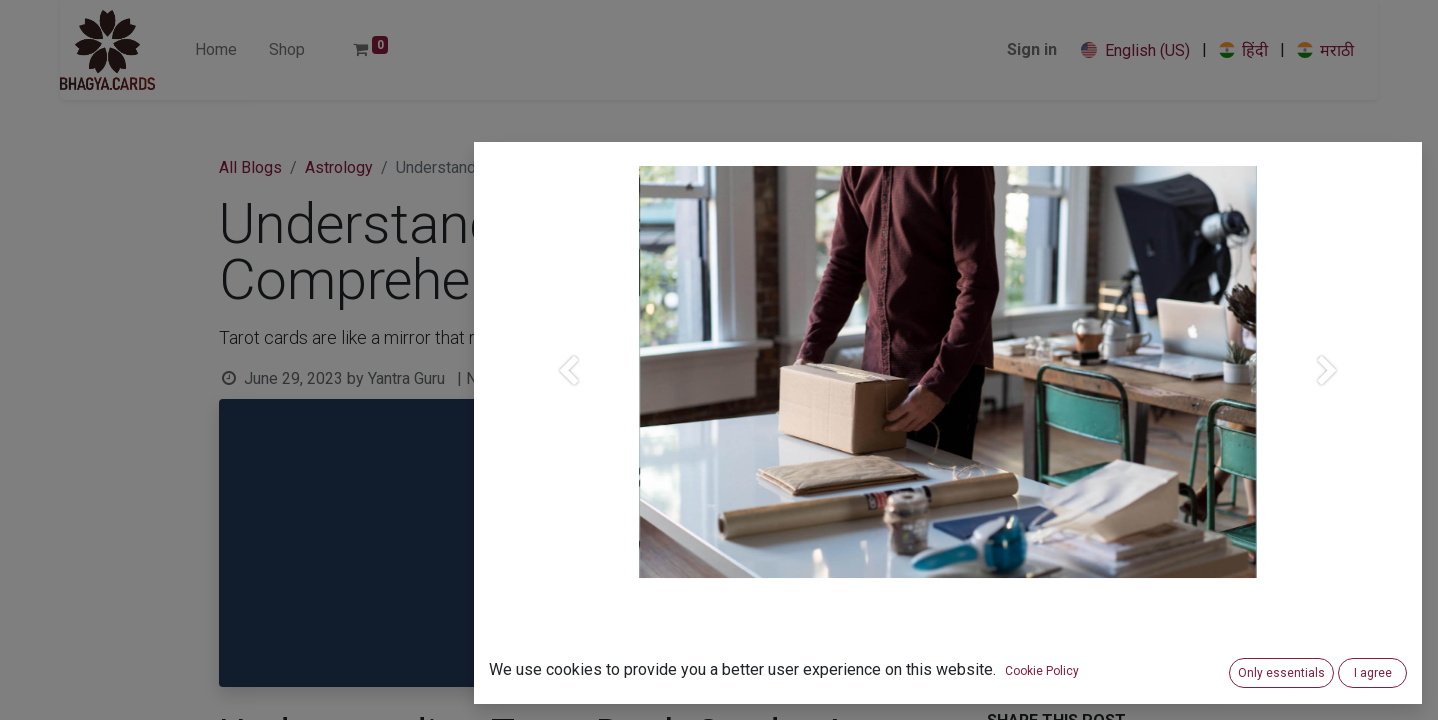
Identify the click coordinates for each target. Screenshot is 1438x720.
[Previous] (568, 404)
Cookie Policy (1042, 671)
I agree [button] (1373, 673)
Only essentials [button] (1281, 673)
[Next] (1328, 404)
